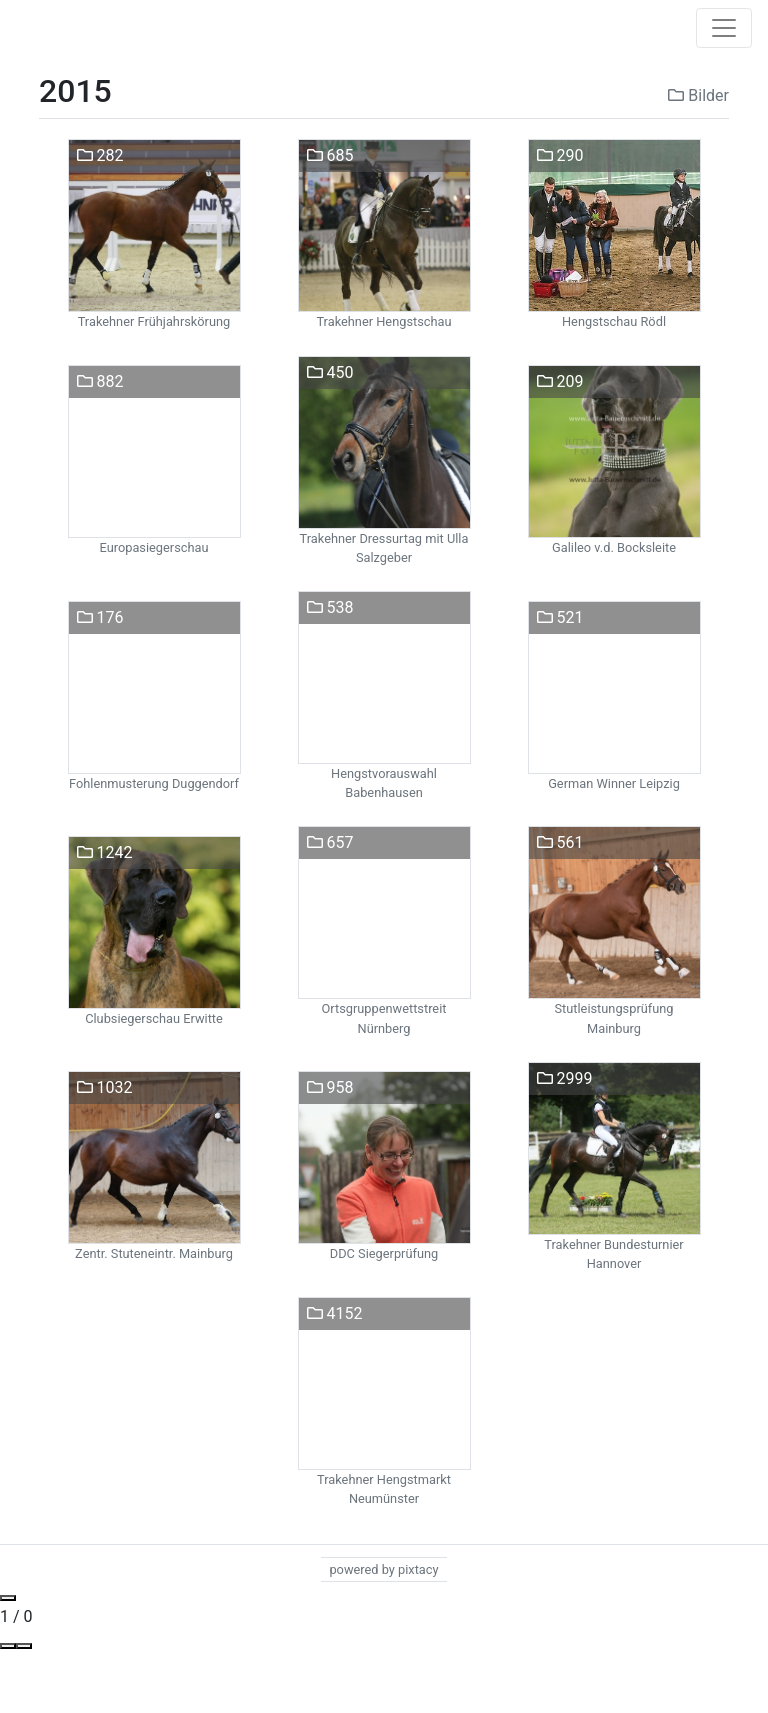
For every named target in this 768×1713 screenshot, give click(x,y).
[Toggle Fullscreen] (24, 1646)
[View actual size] (8, 1646)
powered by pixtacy (383, 1569)
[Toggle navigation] (724, 28)
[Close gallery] (8, 1598)
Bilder (698, 95)
